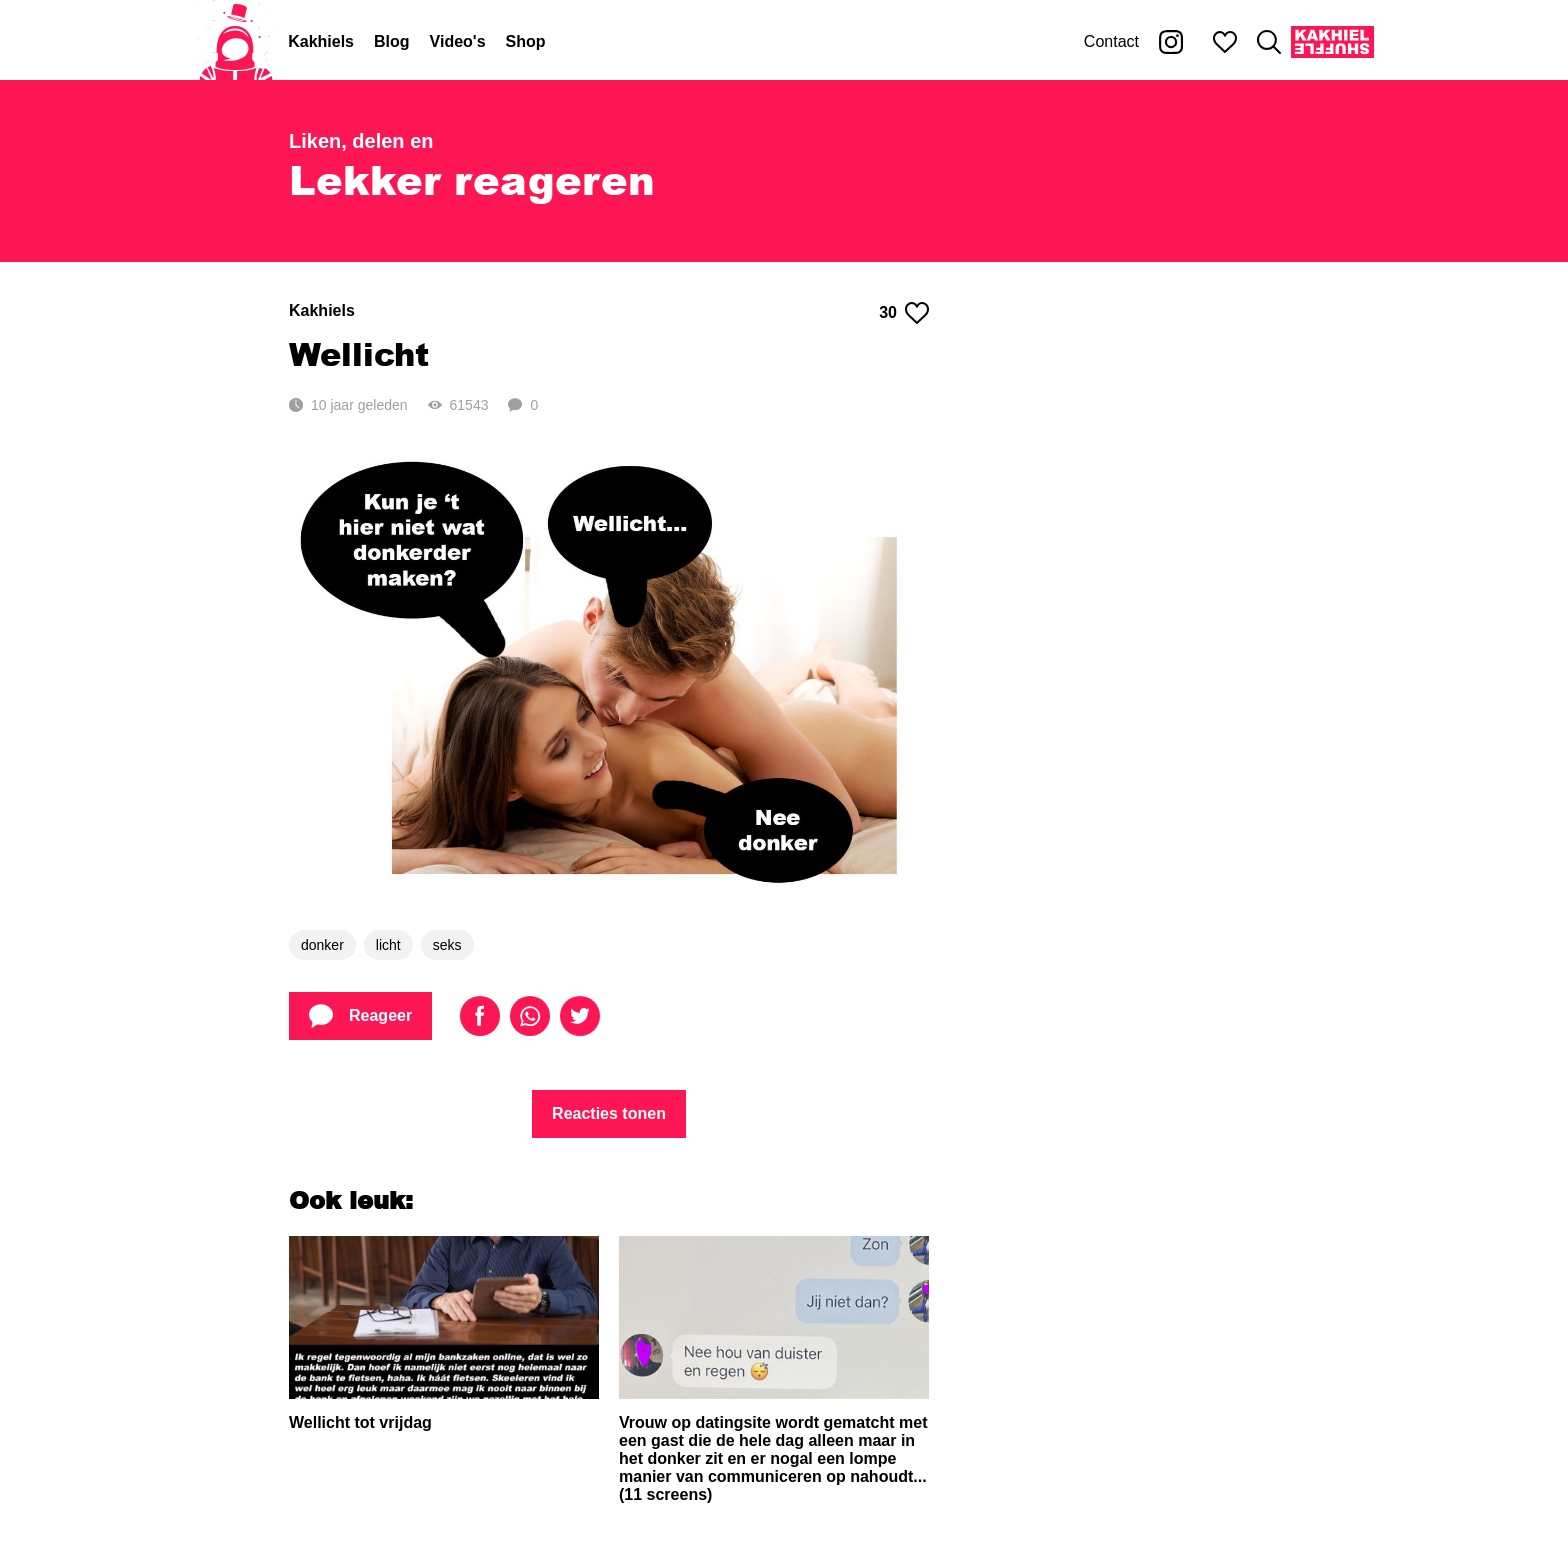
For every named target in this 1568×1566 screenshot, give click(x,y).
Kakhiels (321, 41)
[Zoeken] (1269, 42)
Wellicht (359, 353)
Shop (526, 41)
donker (322, 945)
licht (388, 945)
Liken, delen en (361, 141)
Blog (392, 41)
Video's (458, 41)
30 (904, 313)
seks (447, 945)
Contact (1111, 41)
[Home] (236, 42)
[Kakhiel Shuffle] (1332, 42)
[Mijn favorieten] (1225, 42)
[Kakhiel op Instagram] (1171, 42)
